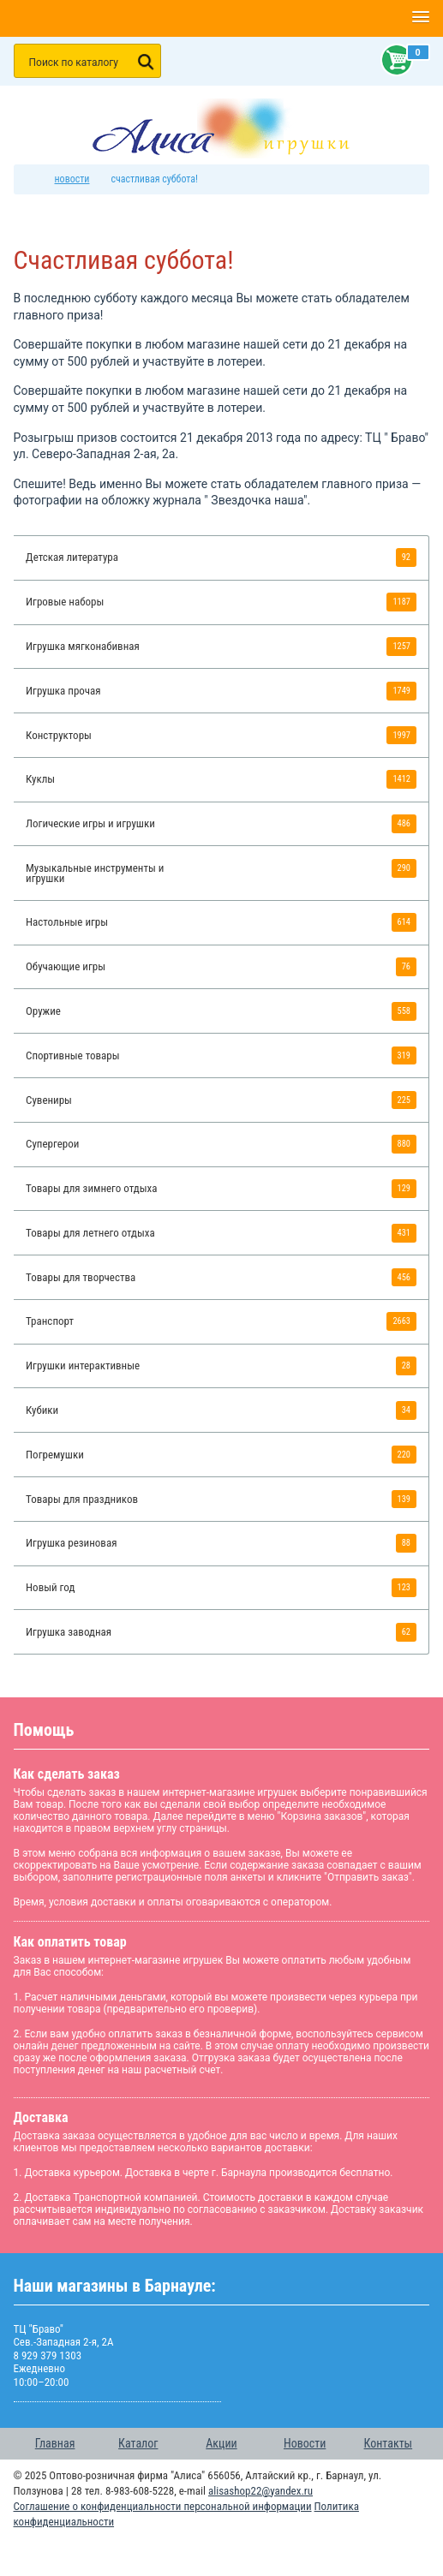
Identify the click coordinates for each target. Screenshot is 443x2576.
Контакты (388, 2443)
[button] (420, 18)
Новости (305, 2443)
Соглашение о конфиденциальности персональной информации (163, 2506)
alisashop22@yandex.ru (260, 2490)
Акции (221, 2443)
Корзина (393, 60)
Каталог (138, 2443)
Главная (55, 2443)
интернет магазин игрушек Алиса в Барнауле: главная (33, 179)
